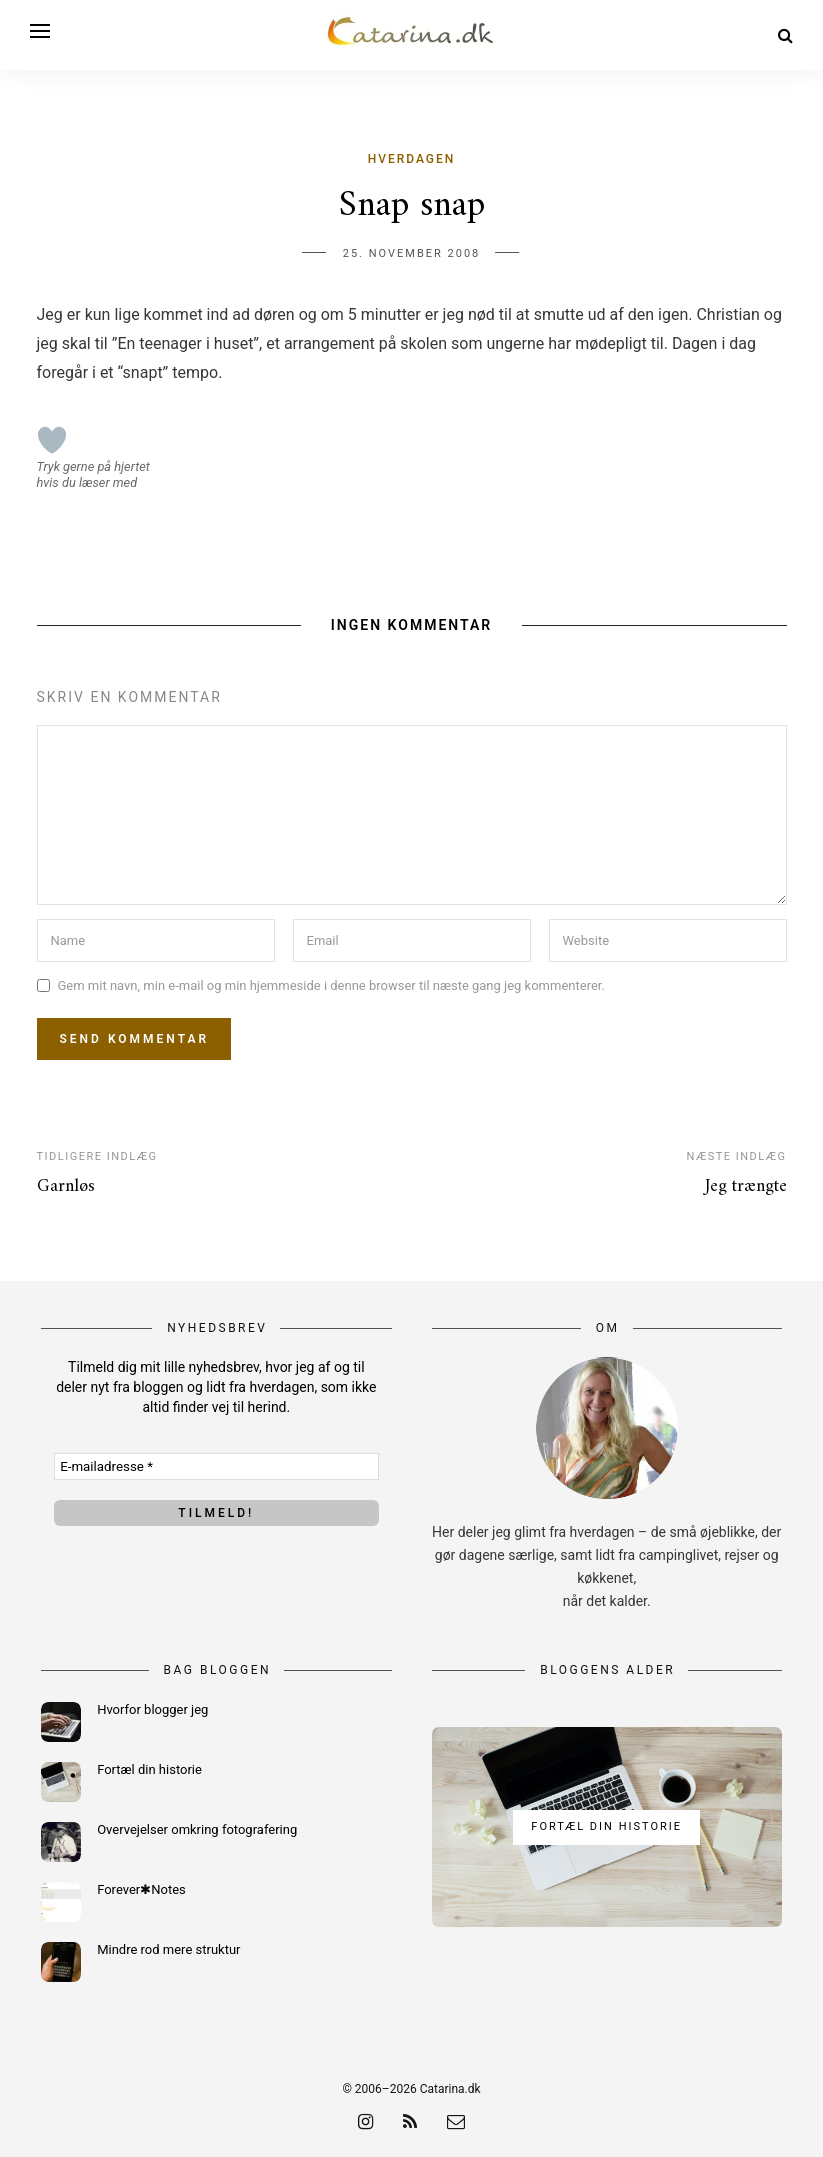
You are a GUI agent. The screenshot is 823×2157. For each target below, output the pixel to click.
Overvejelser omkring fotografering (197, 1829)
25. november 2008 (412, 253)
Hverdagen (412, 159)
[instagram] (365, 2121)
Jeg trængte (746, 1186)
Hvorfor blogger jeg (152, 1709)
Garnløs (66, 1186)
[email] (456, 2121)
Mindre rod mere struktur (168, 1949)
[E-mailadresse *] (216, 1466)
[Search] (785, 35)
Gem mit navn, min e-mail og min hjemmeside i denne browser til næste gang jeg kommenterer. (331, 985)
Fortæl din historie (149, 1769)
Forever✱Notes (141, 1889)
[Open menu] (40, 31)
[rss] (410, 2121)
